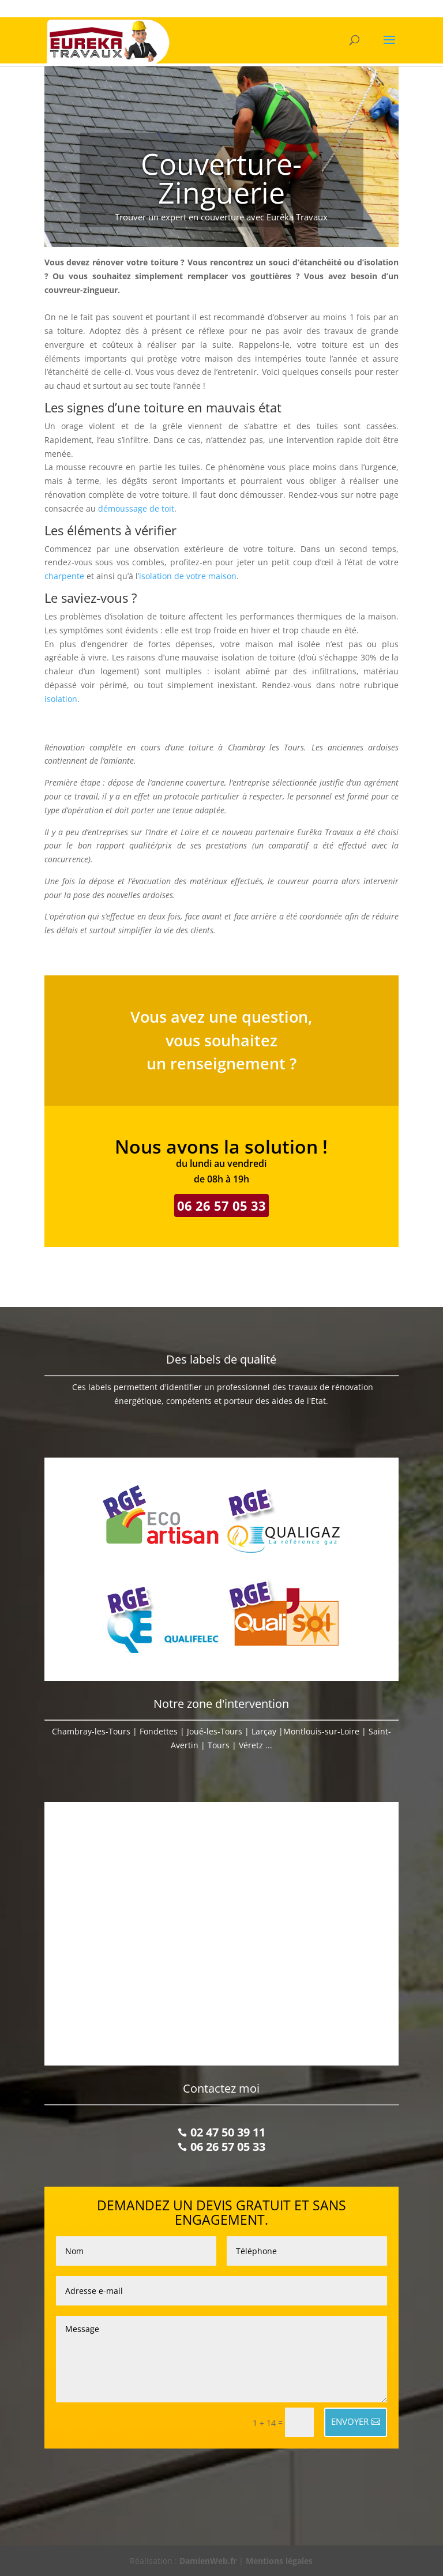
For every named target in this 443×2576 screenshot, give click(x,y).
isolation (60, 698)
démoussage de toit (136, 508)
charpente (64, 575)
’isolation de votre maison (187, 575)
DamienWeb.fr (207, 2560)
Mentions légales (279, 2560)
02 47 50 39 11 (227, 2132)
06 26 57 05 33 (221, 1205)
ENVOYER (350, 2421)
